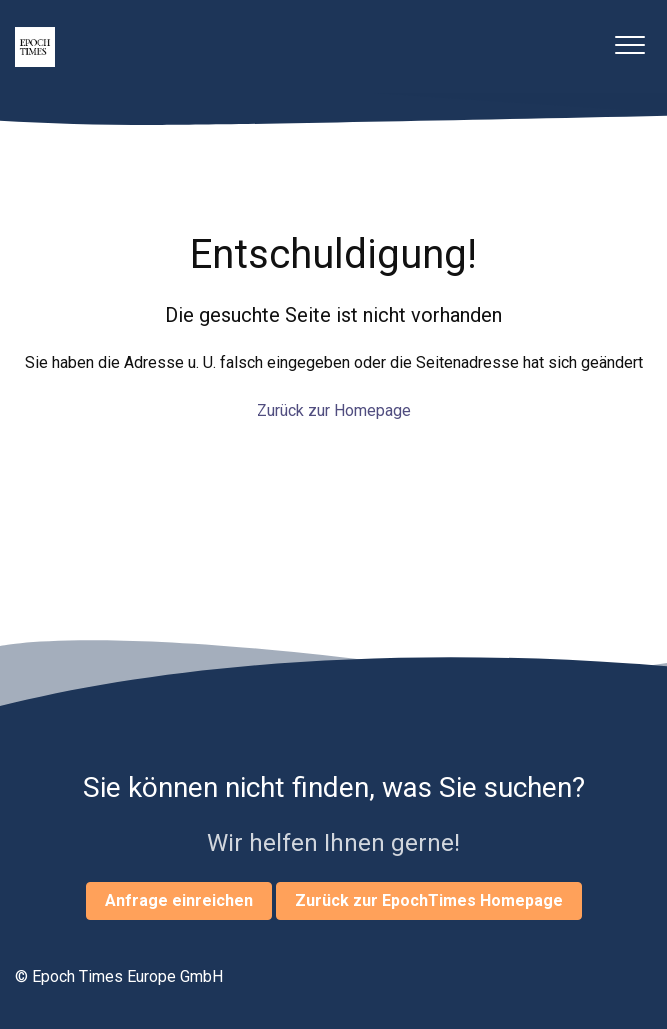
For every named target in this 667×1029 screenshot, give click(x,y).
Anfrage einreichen (179, 900)
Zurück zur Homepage (334, 410)
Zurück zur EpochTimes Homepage (429, 900)
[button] (629, 44)
